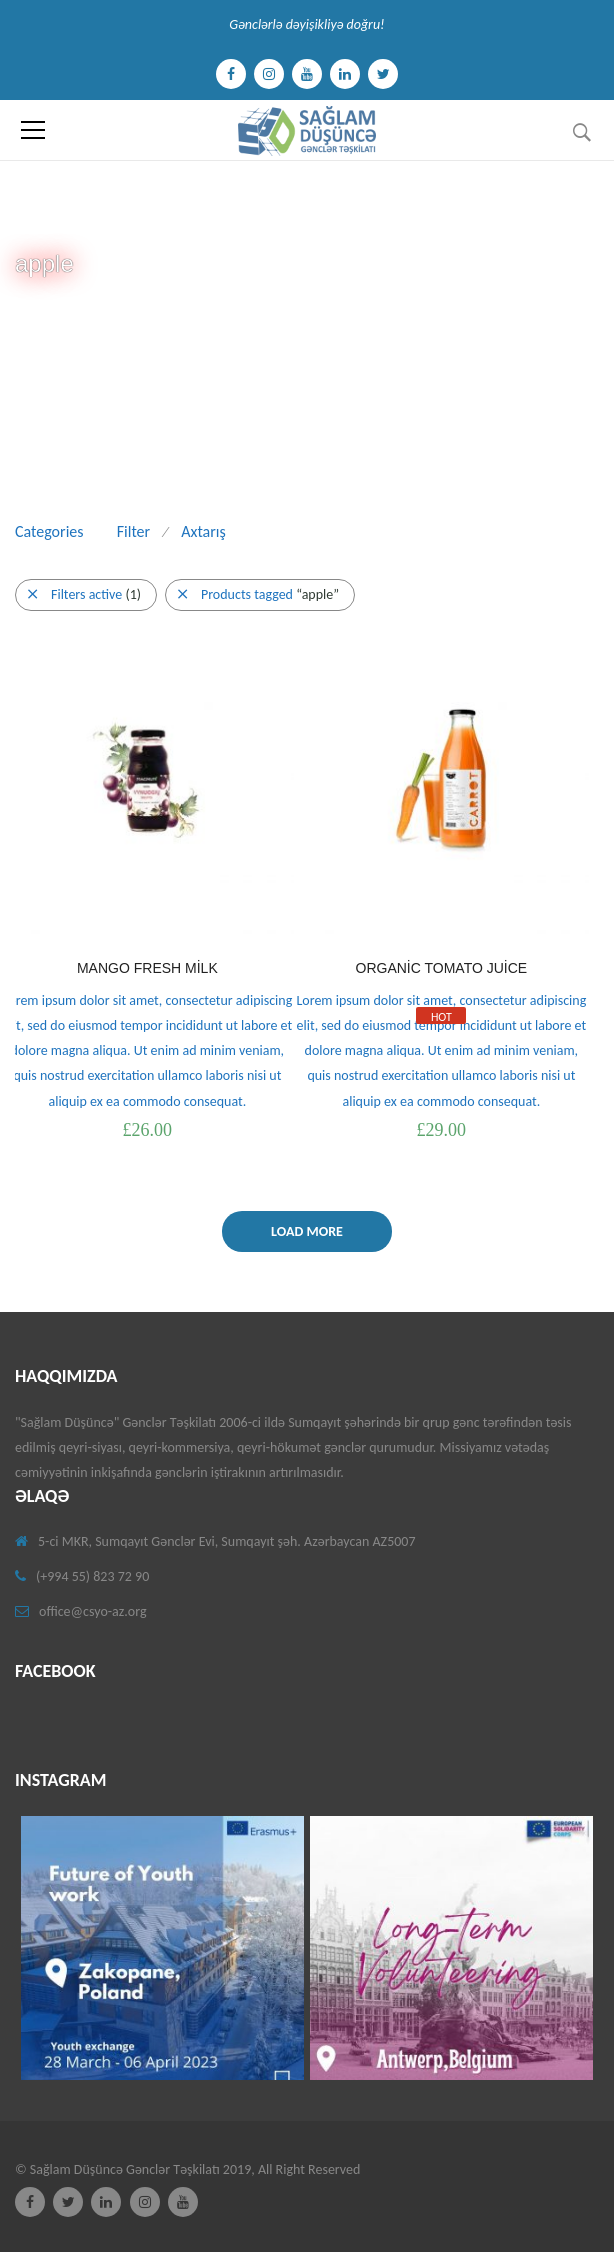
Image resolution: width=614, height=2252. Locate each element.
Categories (49, 531)
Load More (307, 1231)
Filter (133, 531)
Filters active (84, 594)
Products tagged (258, 594)
